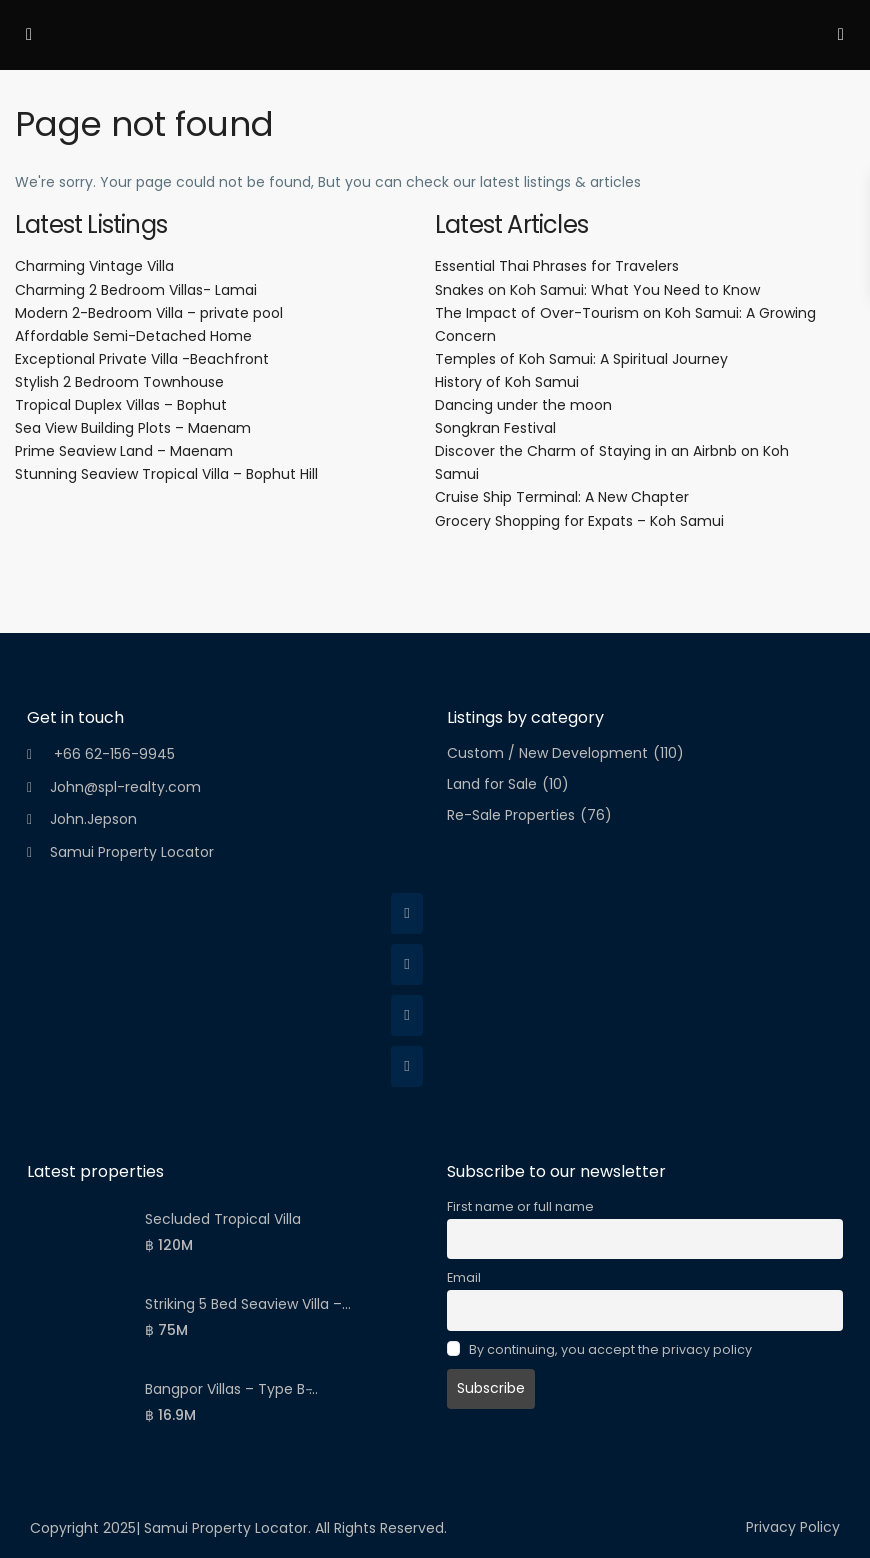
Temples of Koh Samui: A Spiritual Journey (581, 359)
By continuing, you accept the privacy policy (599, 1349)
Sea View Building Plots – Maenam (133, 428)
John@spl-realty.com (125, 787)
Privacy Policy (793, 1527)
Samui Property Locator (132, 852)
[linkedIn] (407, 1015)
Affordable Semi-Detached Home (133, 336)
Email (464, 1277)
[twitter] (407, 964)
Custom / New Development (547, 753)
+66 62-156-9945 (112, 754)
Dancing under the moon (523, 405)
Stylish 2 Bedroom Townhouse (119, 382)
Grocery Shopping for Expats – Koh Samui (579, 521)
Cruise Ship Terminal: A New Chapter (562, 497)
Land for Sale (492, 784)
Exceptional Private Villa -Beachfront (142, 359)
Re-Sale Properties (511, 815)
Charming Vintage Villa (94, 266)
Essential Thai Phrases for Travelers (557, 266)
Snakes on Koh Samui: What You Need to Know (597, 290)
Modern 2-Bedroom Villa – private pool (149, 313)
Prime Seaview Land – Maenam (124, 451)
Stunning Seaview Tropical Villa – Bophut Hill (166, 474)
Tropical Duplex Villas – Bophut (121, 405)
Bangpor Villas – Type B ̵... (231, 1389)
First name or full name (520, 1206)
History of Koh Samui (507, 382)
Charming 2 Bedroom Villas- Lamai (136, 290)
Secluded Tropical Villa (223, 1219)
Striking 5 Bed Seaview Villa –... (248, 1304)
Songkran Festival (495, 428)
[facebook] (407, 913)
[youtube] (407, 1066)
